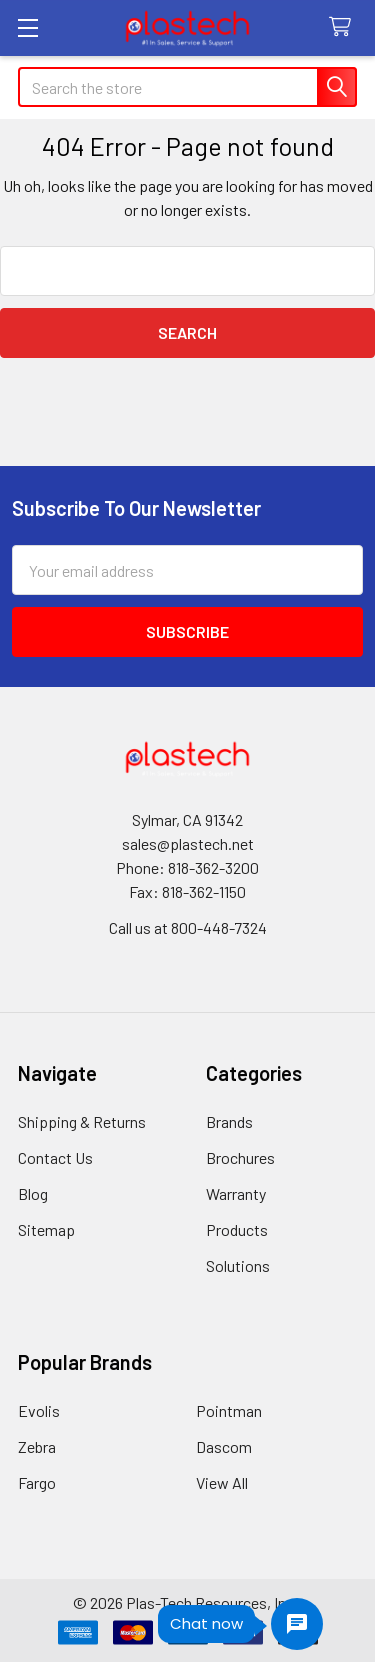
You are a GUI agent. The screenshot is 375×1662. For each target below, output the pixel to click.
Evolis (39, 1410)
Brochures (240, 1157)
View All (222, 1482)
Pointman (229, 1410)
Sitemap (46, 1229)
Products (237, 1229)
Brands (229, 1121)
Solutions (238, 1265)
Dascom (224, 1446)
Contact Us (55, 1157)
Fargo (37, 1482)
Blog (33, 1193)
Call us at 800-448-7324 (188, 927)
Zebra (37, 1446)
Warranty (236, 1193)
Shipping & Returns (82, 1121)
